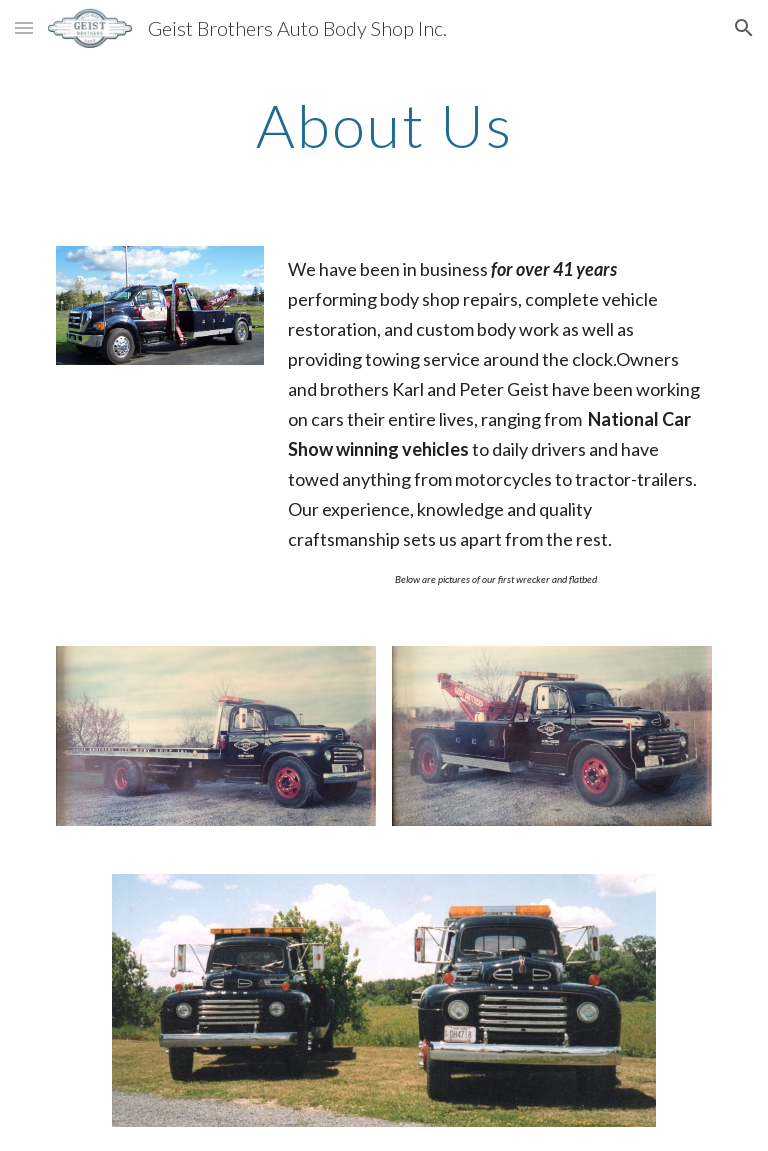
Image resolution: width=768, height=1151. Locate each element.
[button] (24, 27)
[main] (383, 125)
